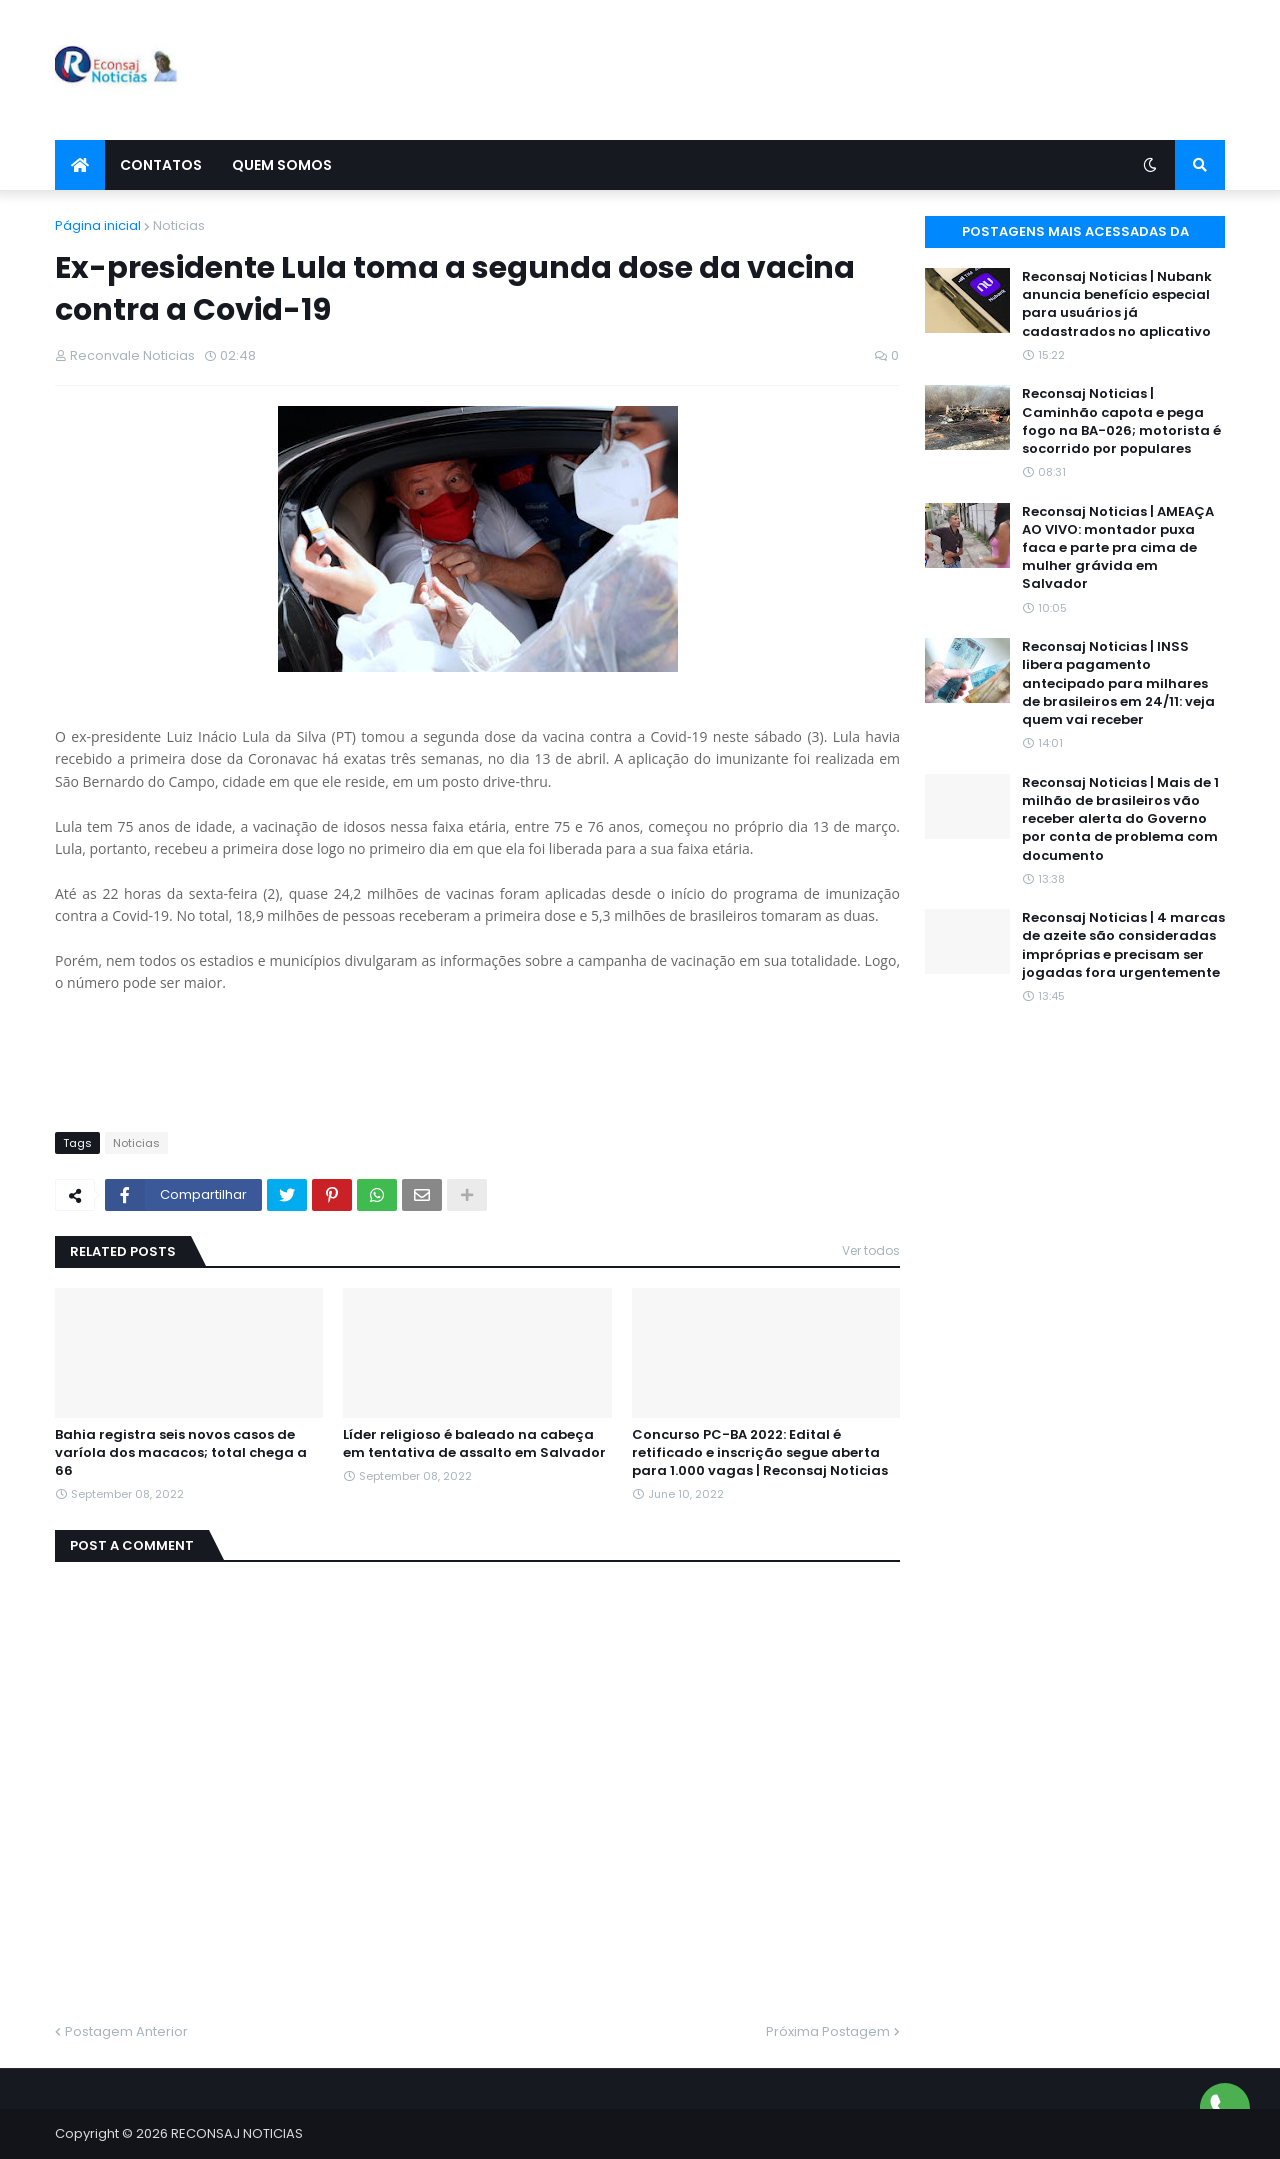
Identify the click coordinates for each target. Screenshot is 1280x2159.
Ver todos (871, 1250)
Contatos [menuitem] (161, 165)
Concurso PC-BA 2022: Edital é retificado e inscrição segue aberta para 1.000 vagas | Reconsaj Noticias (760, 1453)
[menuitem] (80, 165)
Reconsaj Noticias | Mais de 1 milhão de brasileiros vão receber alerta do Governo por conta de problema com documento (1120, 819)
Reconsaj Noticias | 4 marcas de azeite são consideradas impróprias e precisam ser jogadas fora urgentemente (1123, 945)
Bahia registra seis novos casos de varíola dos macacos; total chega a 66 (181, 1453)
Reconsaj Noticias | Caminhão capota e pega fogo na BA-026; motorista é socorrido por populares (1121, 421)
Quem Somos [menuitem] (282, 165)
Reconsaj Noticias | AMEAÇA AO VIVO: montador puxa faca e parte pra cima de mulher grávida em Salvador (1118, 548)
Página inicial (98, 225)
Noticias (179, 225)
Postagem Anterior (126, 2031)
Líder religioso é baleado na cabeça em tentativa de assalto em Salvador (474, 1444)
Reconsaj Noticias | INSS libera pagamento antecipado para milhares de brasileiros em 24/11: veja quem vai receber (1118, 683)
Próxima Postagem (828, 2031)
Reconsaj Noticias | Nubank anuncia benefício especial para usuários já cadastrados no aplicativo (1117, 304)
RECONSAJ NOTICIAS (237, 2133)
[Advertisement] (861, 70)
